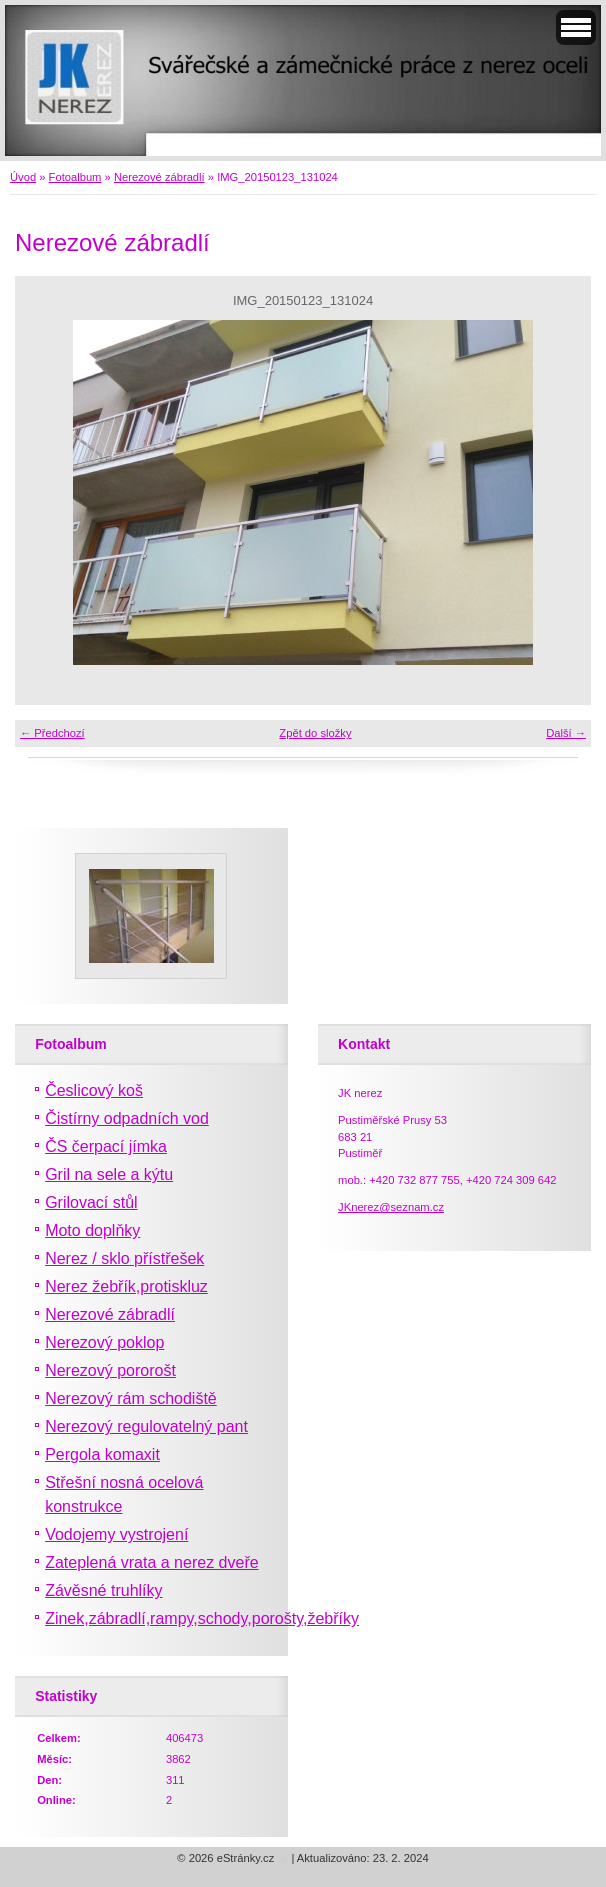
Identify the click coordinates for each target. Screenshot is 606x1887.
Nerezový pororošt (110, 1370)
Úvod (23, 177)
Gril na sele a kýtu (109, 1174)
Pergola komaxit (102, 1454)
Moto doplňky (92, 1230)
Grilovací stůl (91, 1202)
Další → (566, 733)
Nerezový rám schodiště (131, 1398)
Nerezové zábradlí (159, 177)
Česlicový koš (94, 1090)
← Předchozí (52, 733)
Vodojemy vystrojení (116, 1534)
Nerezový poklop (104, 1342)
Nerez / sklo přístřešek (124, 1258)
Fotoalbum (75, 177)
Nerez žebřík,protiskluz (126, 1286)
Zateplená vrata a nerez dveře (151, 1562)
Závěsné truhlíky (103, 1590)
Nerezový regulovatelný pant (146, 1426)
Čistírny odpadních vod (127, 1118)
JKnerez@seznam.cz (391, 1207)
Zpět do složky (315, 733)
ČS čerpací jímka (106, 1146)
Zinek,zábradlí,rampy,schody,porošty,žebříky (202, 1618)
